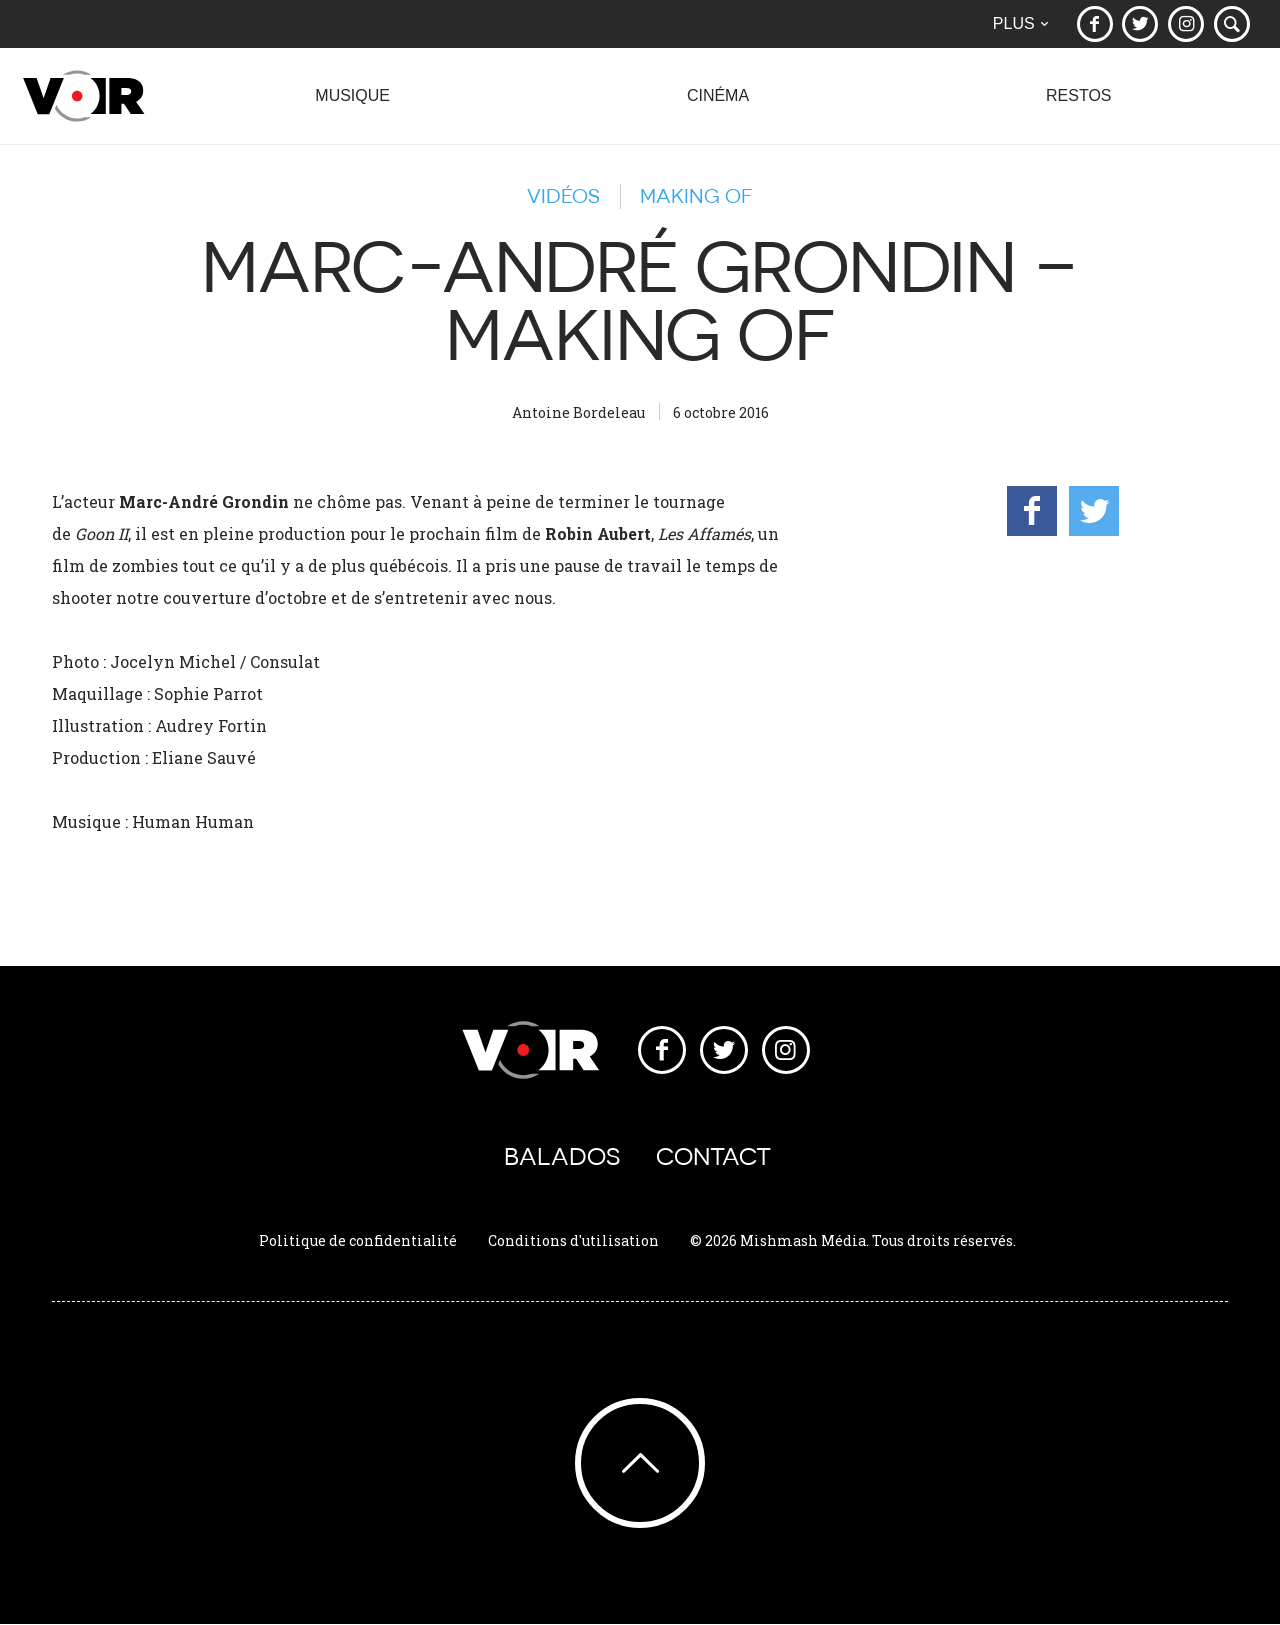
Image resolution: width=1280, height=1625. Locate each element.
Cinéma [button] (717, 106)
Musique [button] (352, 106)
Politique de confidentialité (358, 1241)
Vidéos (563, 196)
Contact (713, 1157)
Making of (696, 196)
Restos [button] (1078, 106)
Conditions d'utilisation (573, 1241)
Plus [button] (1019, 23)
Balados (562, 1157)
